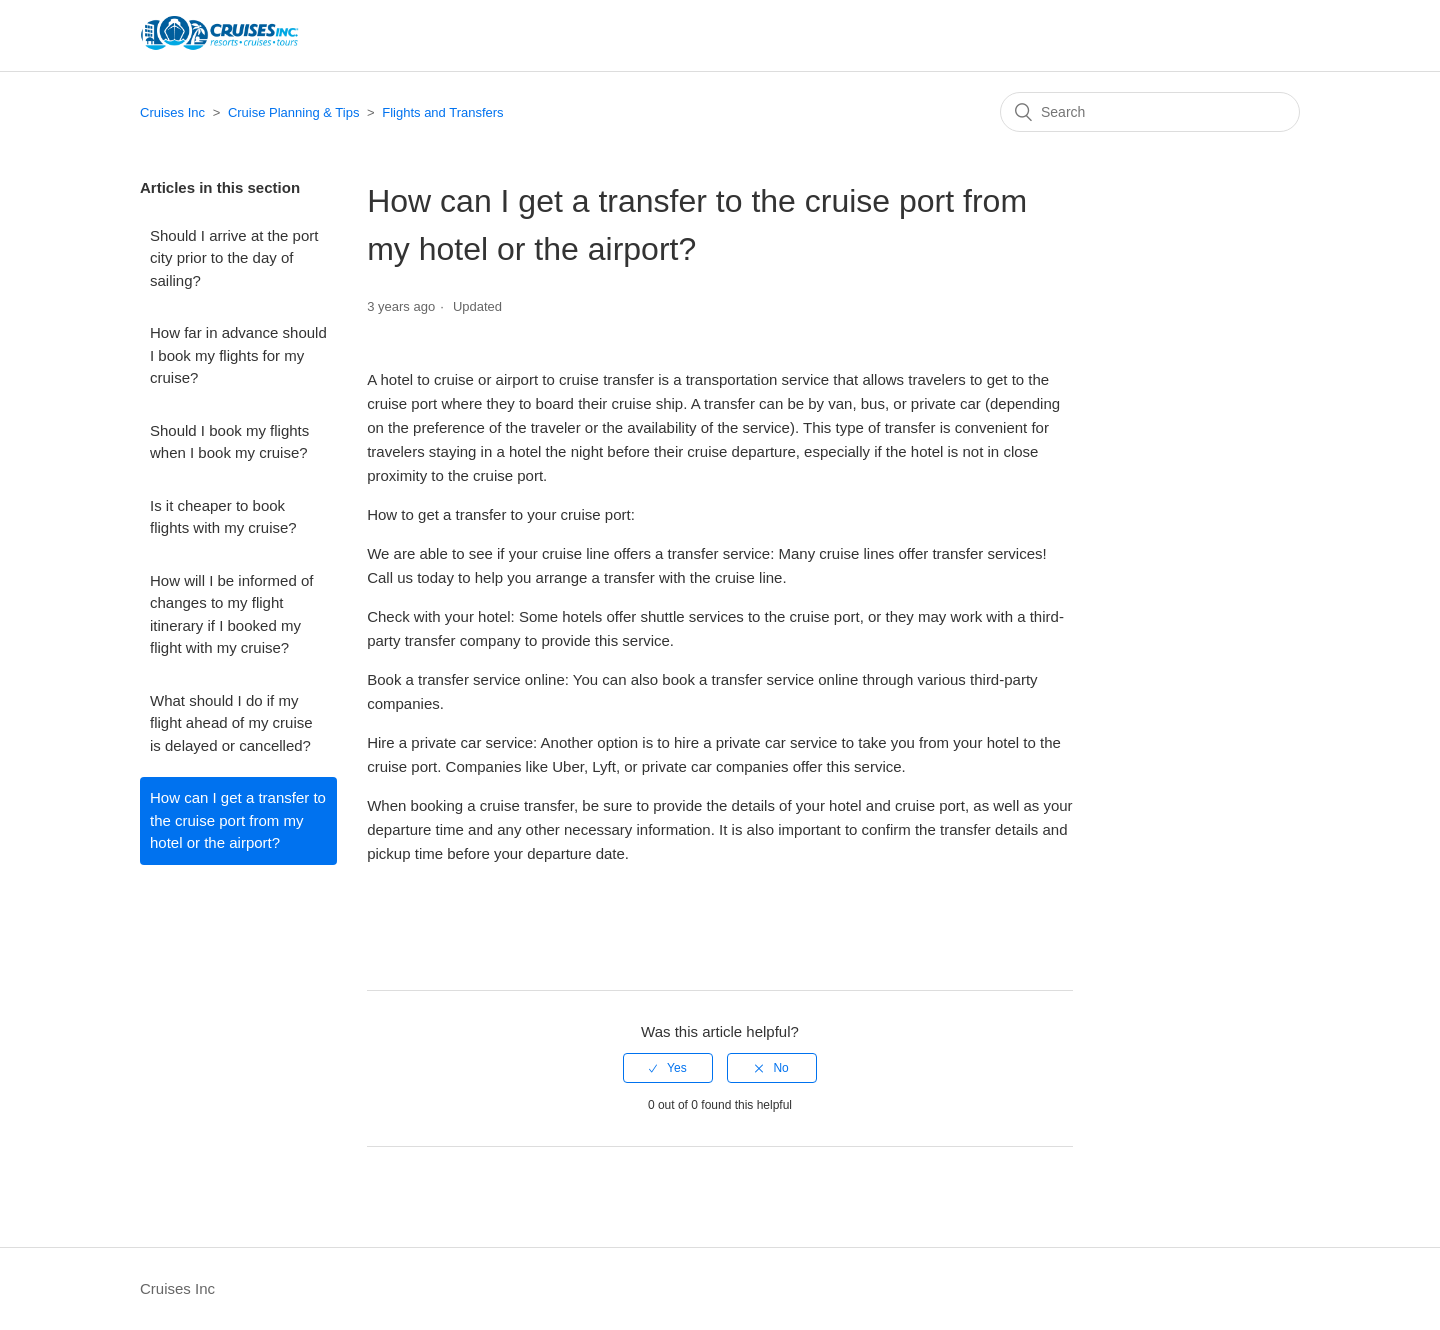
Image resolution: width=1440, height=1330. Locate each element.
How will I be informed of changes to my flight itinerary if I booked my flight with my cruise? (231, 614)
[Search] (1150, 112)
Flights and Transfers (442, 112)
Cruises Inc (172, 112)
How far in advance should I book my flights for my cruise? (238, 355)
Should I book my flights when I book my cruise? (229, 442)
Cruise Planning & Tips (294, 112)
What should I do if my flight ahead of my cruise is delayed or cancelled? (231, 723)
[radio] (668, 1068)
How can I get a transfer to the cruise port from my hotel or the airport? (238, 820)
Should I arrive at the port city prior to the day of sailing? (234, 258)
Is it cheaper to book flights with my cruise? (223, 517)
